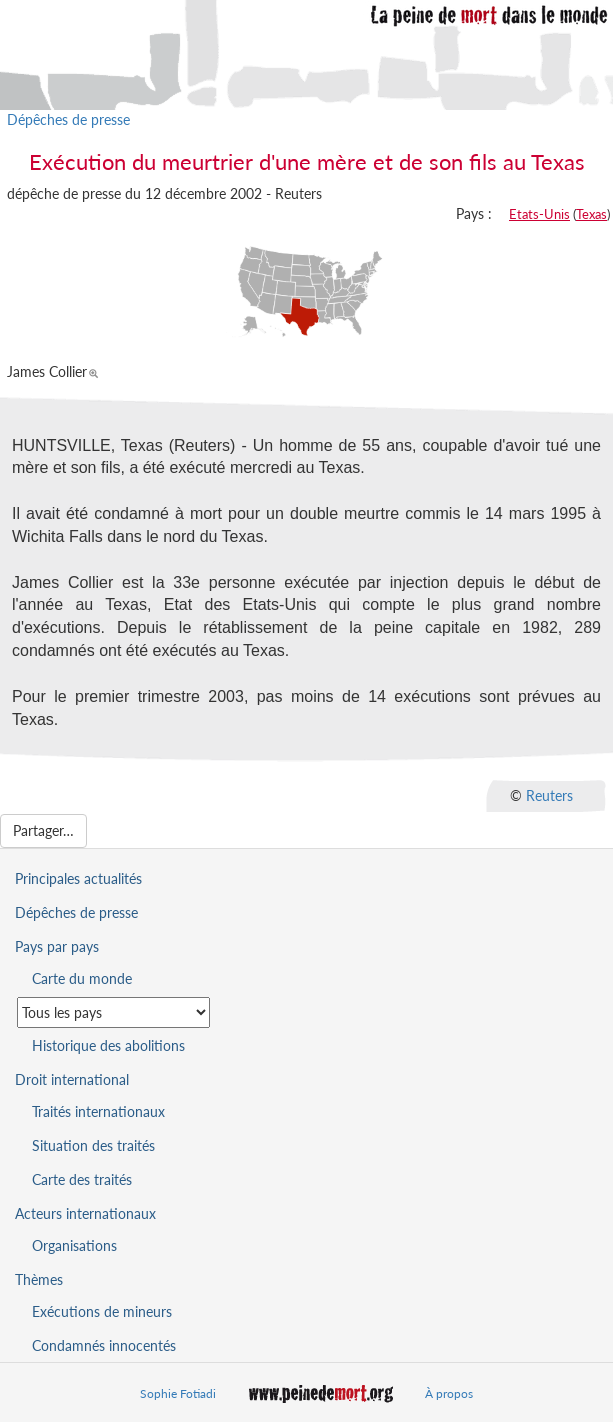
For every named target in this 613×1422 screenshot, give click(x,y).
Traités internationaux (98, 1111)
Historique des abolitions (108, 1045)
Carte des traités (82, 1179)
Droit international (72, 1079)
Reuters (549, 795)
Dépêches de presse (68, 119)
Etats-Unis (539, 214)
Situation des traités (93, 1145)
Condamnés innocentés (104, 1345)
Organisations (74, 1245)
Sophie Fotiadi (178, 1393)
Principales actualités (78, 878)
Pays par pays (57, 946)
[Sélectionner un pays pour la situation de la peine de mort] (113, 1012)
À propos (449, 1393)
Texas (591, 214)
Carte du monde (82, 978)
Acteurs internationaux (85, 1213)
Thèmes (39, 1279)
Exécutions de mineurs (102, 1311)
